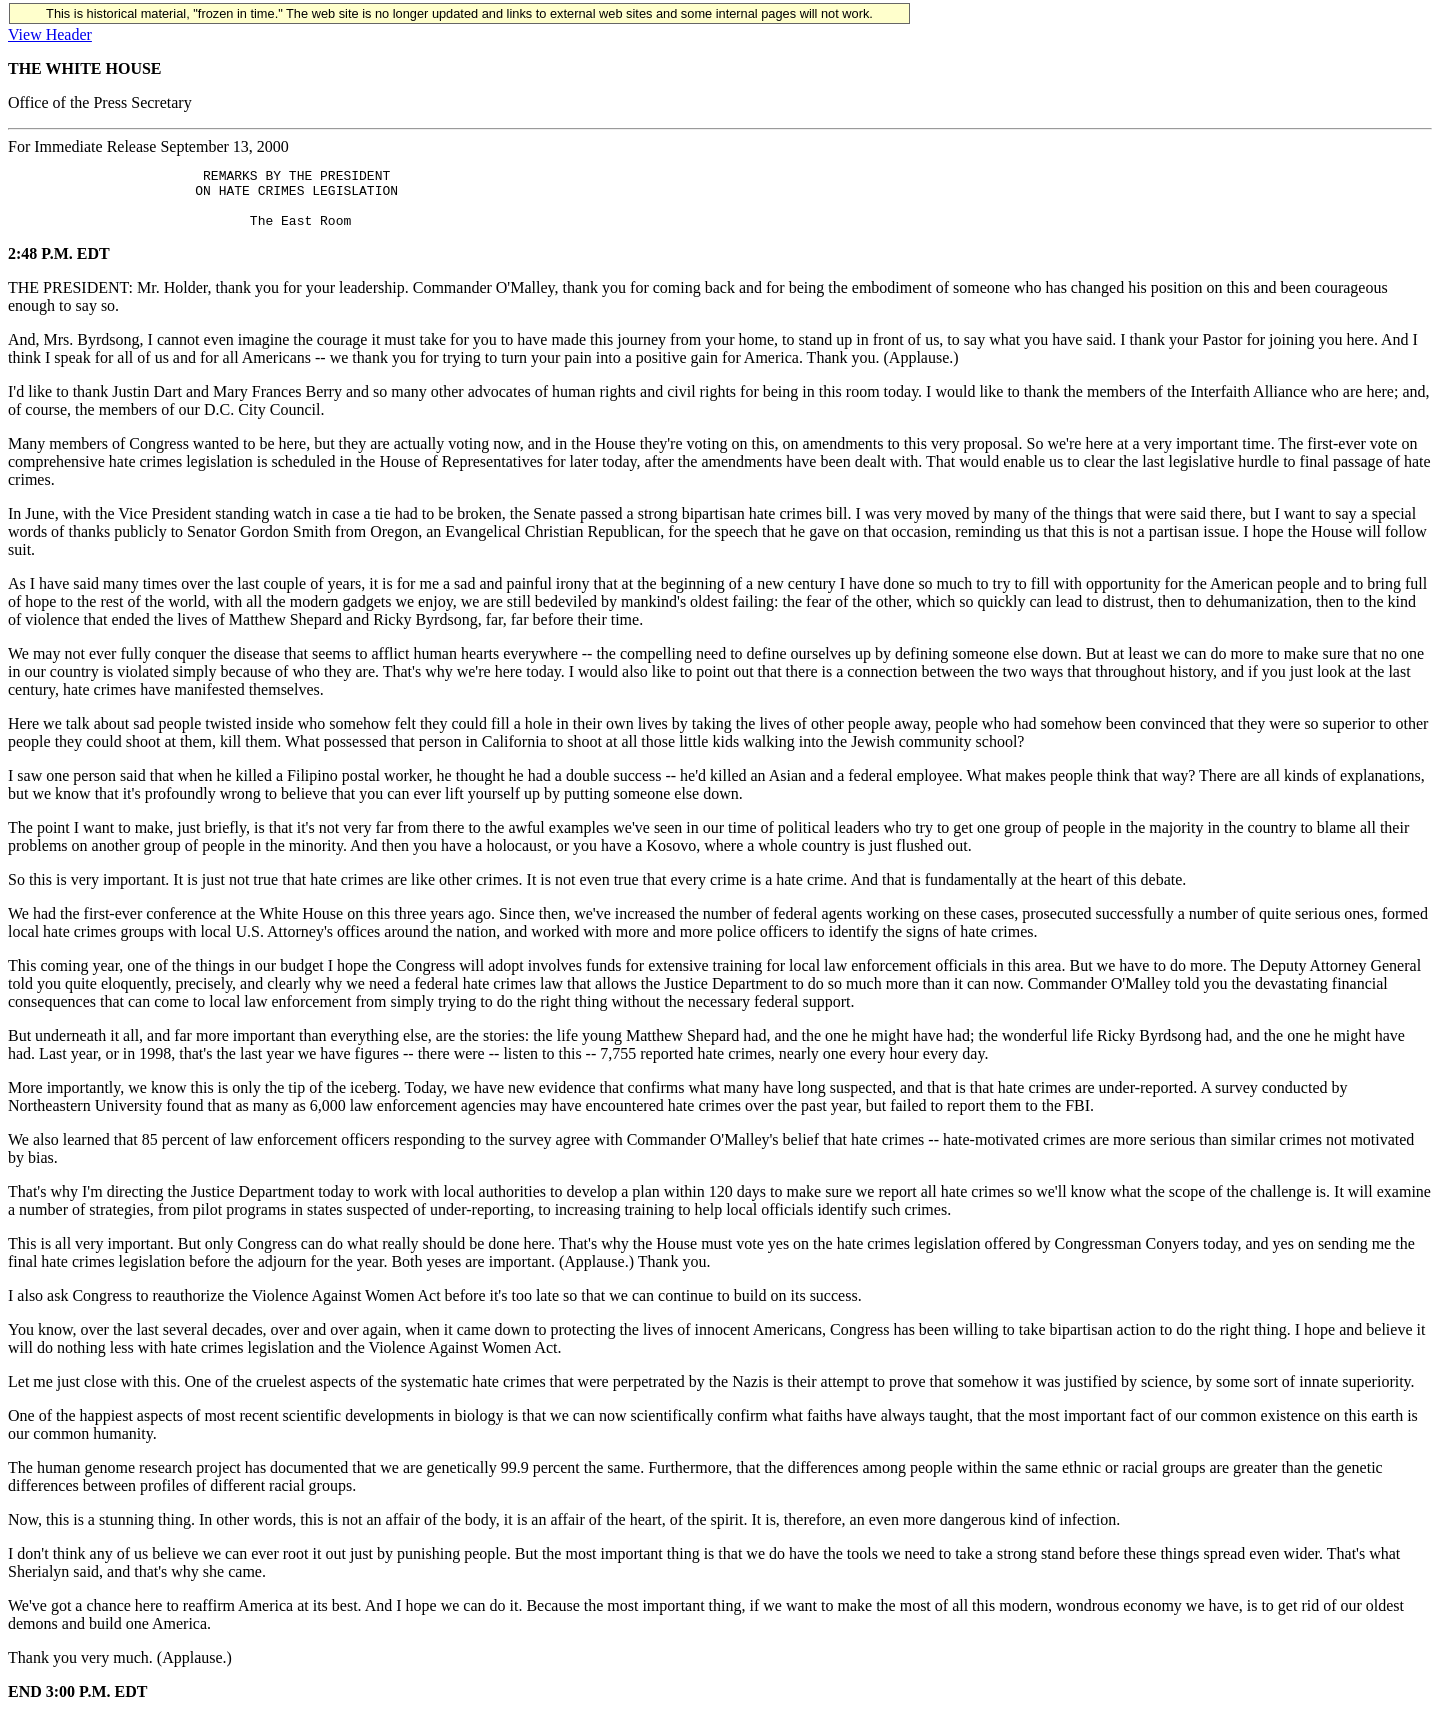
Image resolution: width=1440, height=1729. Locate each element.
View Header (50, 34)
